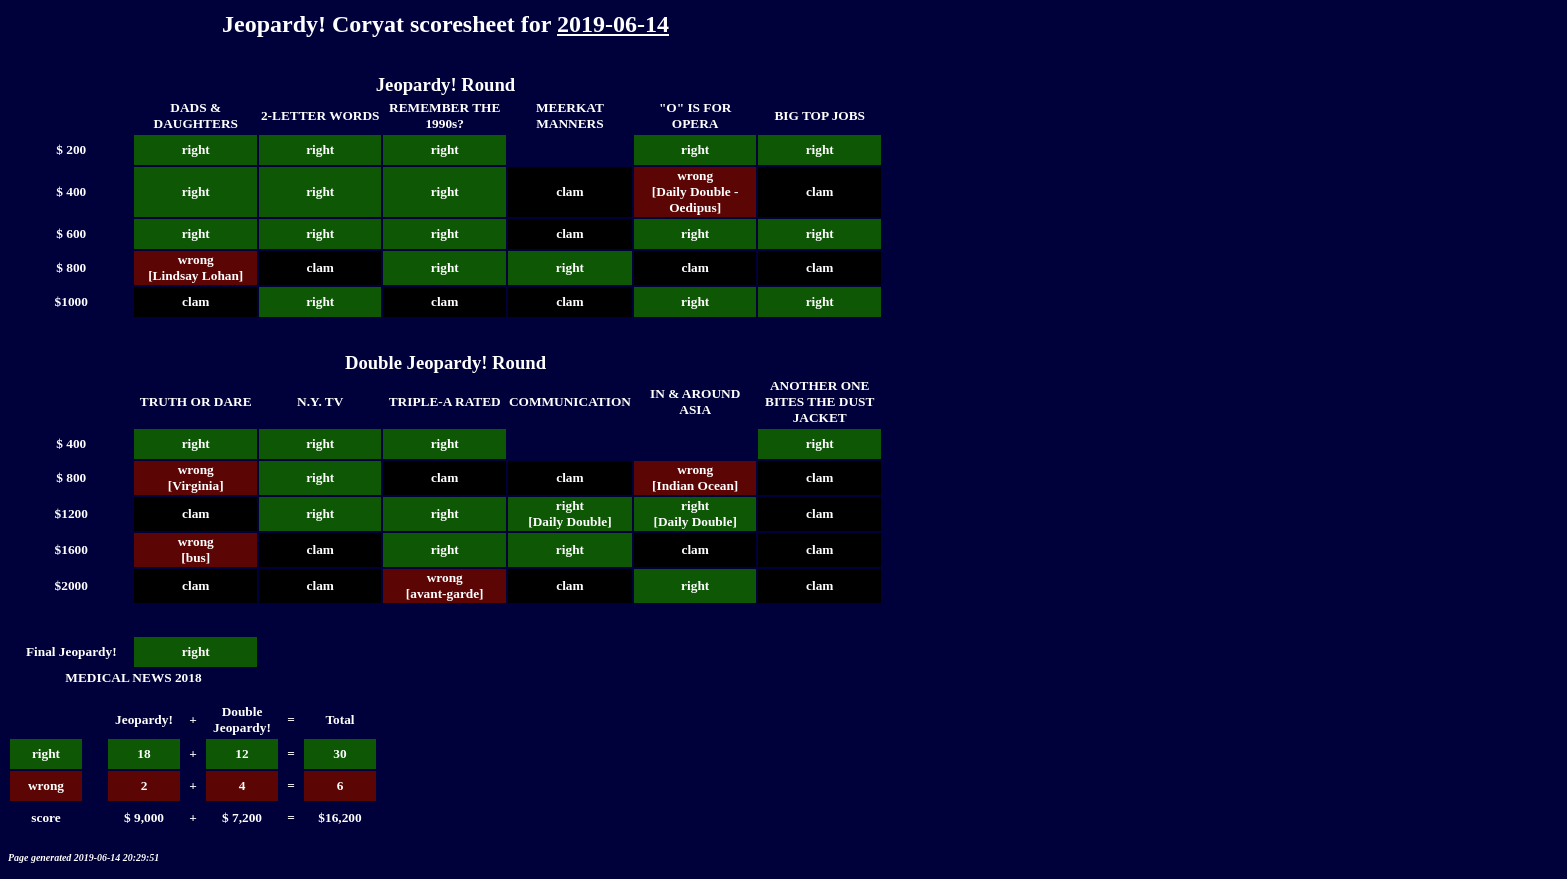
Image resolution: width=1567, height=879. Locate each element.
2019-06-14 (613, 24)
